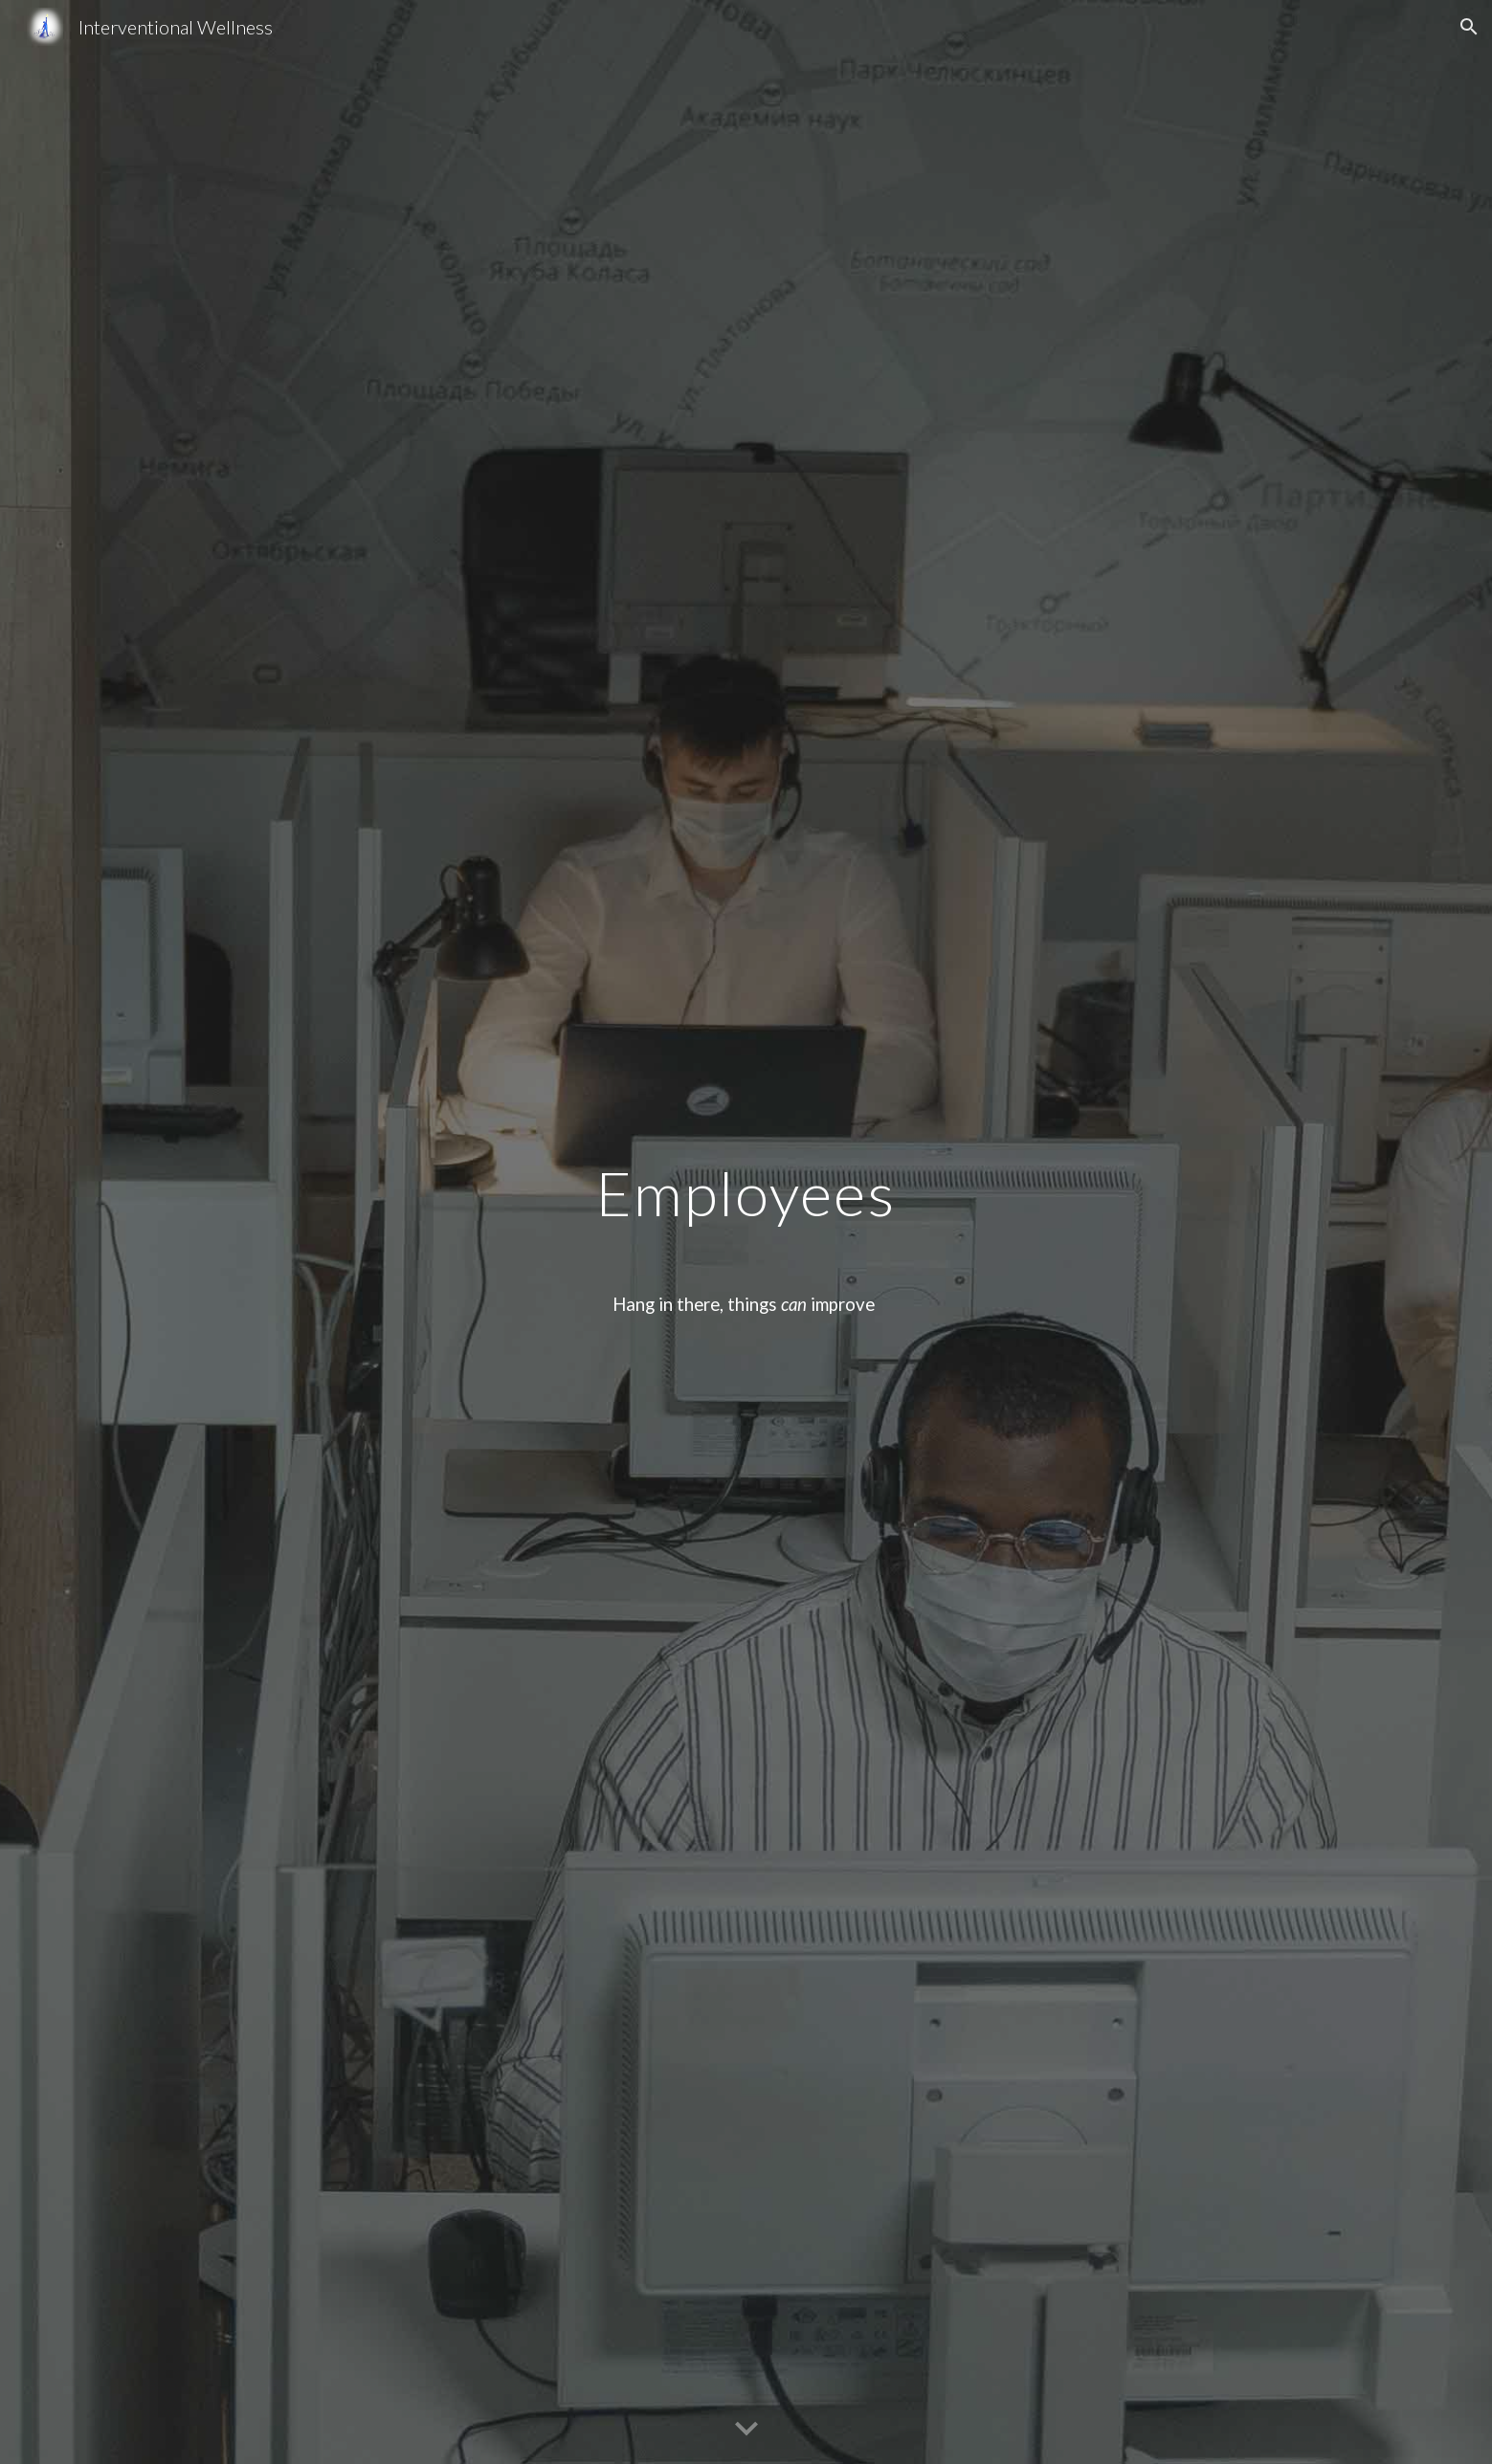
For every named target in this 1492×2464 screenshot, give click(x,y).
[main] (746, 1231)
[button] (1469, 27)
